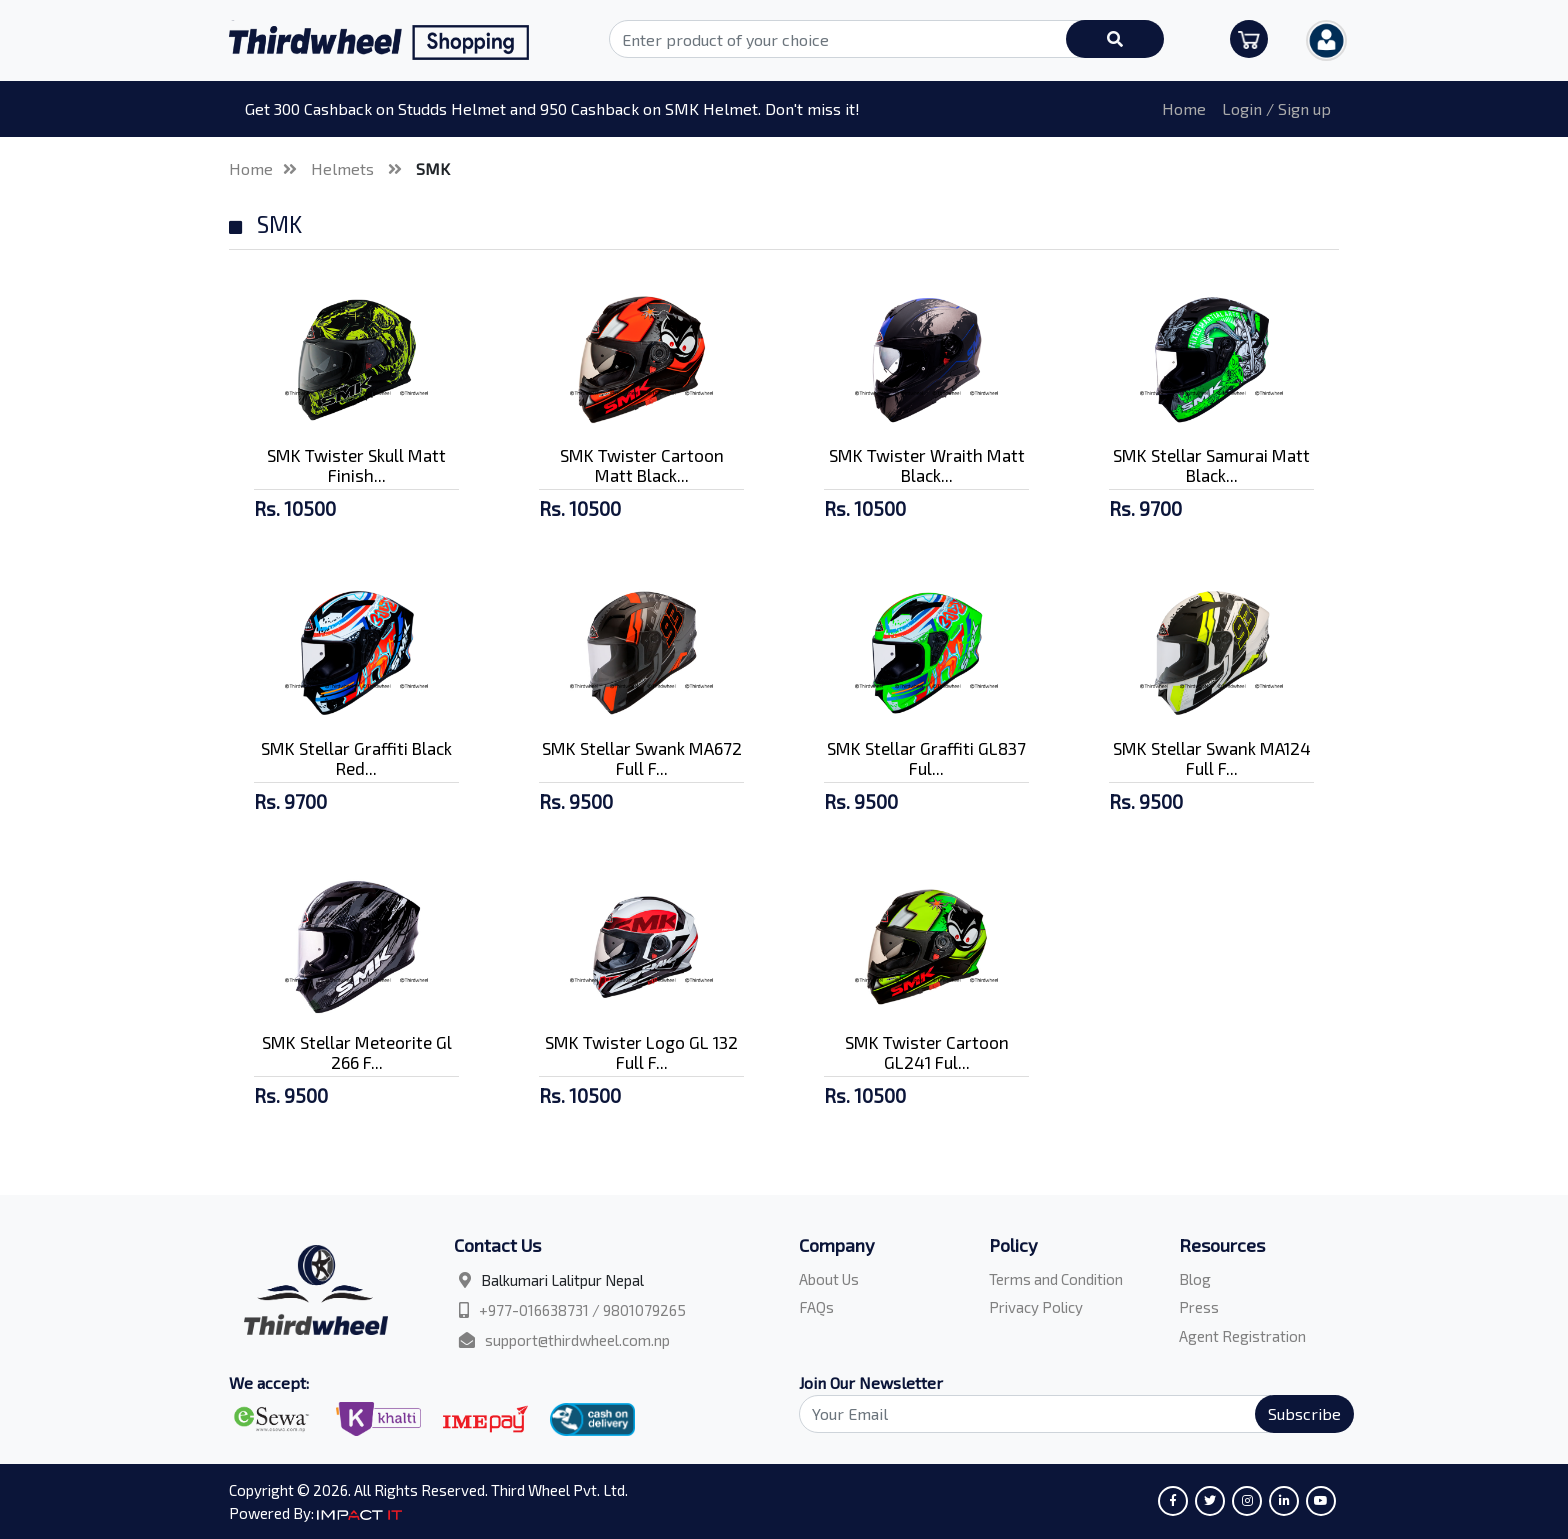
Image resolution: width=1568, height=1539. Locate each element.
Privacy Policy (1036, 1307)
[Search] (1065, 1414)
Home (1184, 108)
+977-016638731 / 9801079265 (582, 1310)
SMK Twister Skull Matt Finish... (356, 465)
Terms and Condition (1056, 1279)
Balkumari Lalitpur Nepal (562, 1280)
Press (1199, 1307)
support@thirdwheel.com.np (577, 1340)
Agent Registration (1242, 1336)
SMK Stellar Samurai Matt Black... (1211, 465)
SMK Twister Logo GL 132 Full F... (641, 1052)
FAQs (816, 1307)
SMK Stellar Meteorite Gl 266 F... (357, 1052)
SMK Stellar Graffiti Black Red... (356, 758)
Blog (1195, 1279)
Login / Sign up (1276, 108)
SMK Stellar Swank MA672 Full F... (642, 758)
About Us (829, 1279)
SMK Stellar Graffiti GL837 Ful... (926, 758)
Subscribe (1304, 1413)
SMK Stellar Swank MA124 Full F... (1212, 758)
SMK (433, 168)
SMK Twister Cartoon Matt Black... (642, 465)
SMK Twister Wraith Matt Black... (927, 465)
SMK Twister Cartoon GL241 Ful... (927, 1052)
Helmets (344, 168)
